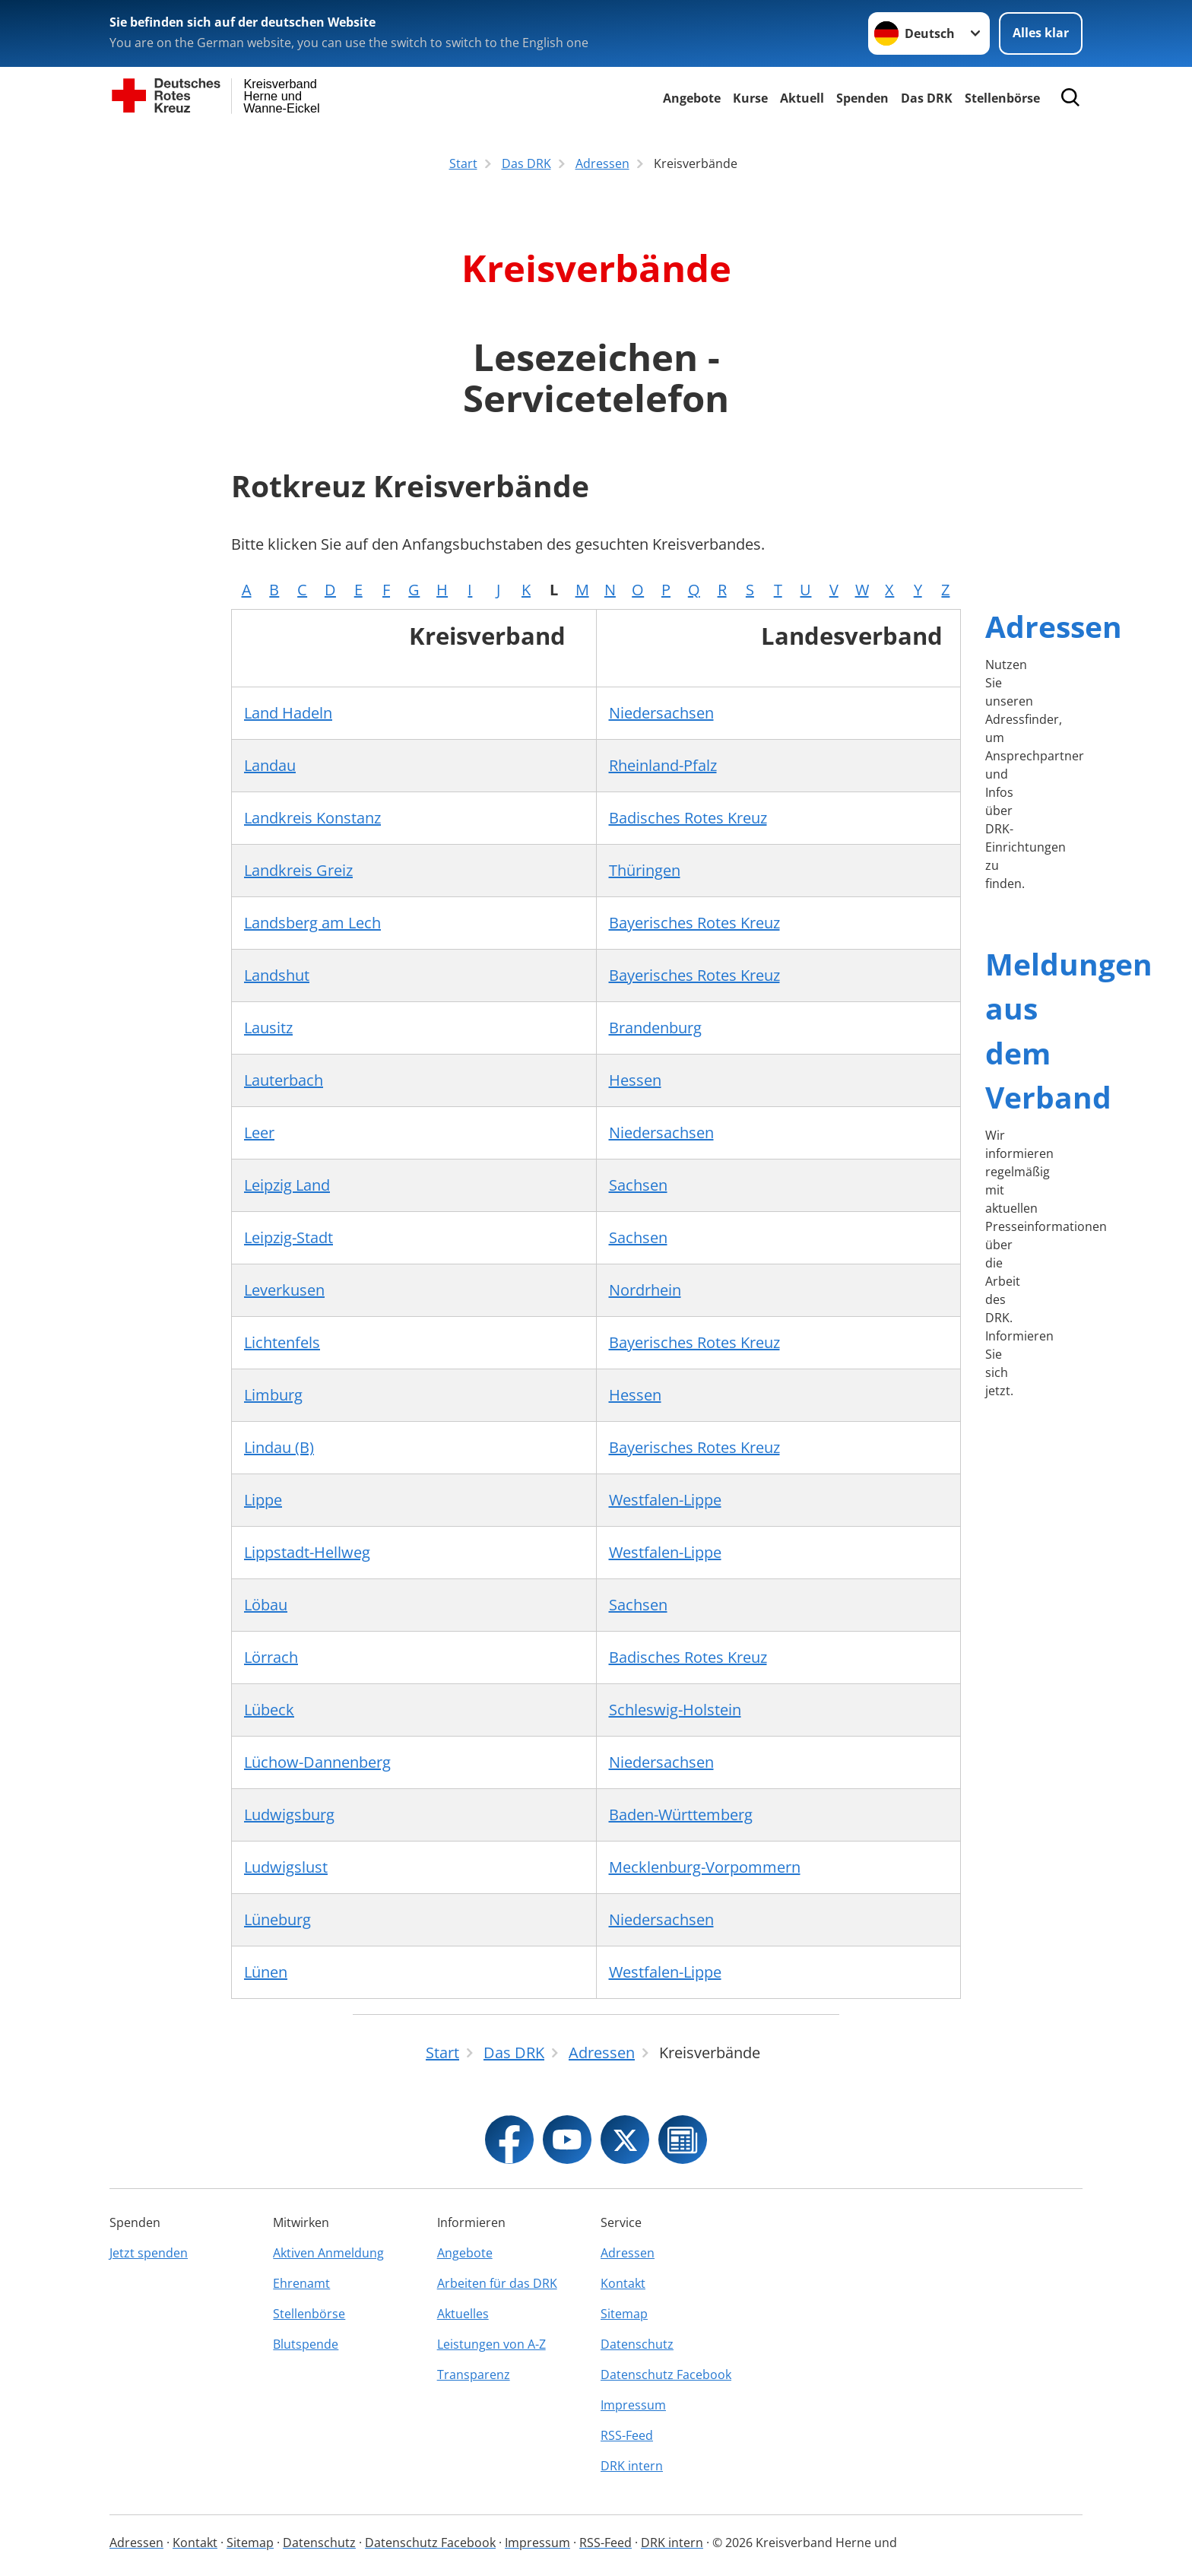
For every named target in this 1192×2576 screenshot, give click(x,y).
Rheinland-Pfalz (663, 765)
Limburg (273, 1395)
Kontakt (623, 2283)
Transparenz (473, 2374)
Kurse (750, 98)
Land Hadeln (288, 713)
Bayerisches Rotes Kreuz (694, 922)
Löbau (265, 1604)
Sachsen (638, 1185)
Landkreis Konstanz (312, 817)
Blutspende (305, 2344)
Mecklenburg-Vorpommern (704, 1867)
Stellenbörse (309, 2313)
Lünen (265, 1972)
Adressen (1053, 626)
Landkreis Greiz (298, 870)
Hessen (635, 1080)
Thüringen (644, 870)
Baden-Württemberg (681, 1814)
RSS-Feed (627, 2435)
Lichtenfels (282, 1342)
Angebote (692, 98)
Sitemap (624, 2313)
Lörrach (271, 1657)
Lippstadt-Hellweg (307, 1552)
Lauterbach (283, 1080)
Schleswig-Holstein (675, 1709)
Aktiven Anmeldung (328, 2252)
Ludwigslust (286, 1867)
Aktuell (802, 98)
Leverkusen (284, 1290)
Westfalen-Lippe (665, 1499)
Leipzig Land (287, 1185)
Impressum (633, 2405)
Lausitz (268, 1027)
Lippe (263, 1499)
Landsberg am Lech (312, 922)
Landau (270, 765)
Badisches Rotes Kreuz (688, 817)
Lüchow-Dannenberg (317, 1762)
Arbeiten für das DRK (497, 2283)
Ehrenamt (301, 2283)
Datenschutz (637, 2344)
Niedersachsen (661, 713)
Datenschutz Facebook (666, 2374)
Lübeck (269, 1709)
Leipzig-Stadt (288, 1237)
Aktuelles (463, 2313)
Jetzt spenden (148, 2252)
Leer (259, 1132)
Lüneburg (277, 1919)
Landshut (276, 975)
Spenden (862, 98)
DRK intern (632, 2465)
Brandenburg (655, 1027)
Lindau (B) (279, 1447)
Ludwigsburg (289, 1814)
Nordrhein (645, 1290)
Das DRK (927, 98)
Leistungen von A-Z (491, 2344)
